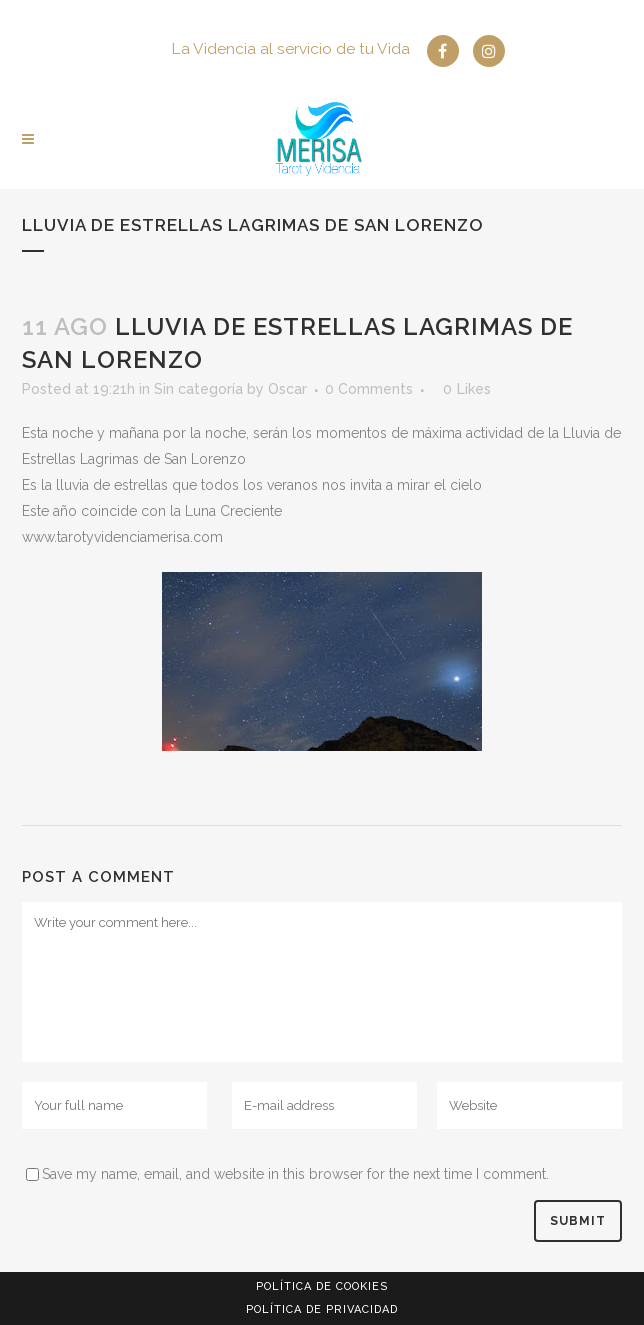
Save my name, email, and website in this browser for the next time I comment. (295, 1174)
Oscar (287, 389)
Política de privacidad (322, 1309)
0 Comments (369, 389)
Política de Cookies (322, 1286)
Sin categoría (198, 389)
